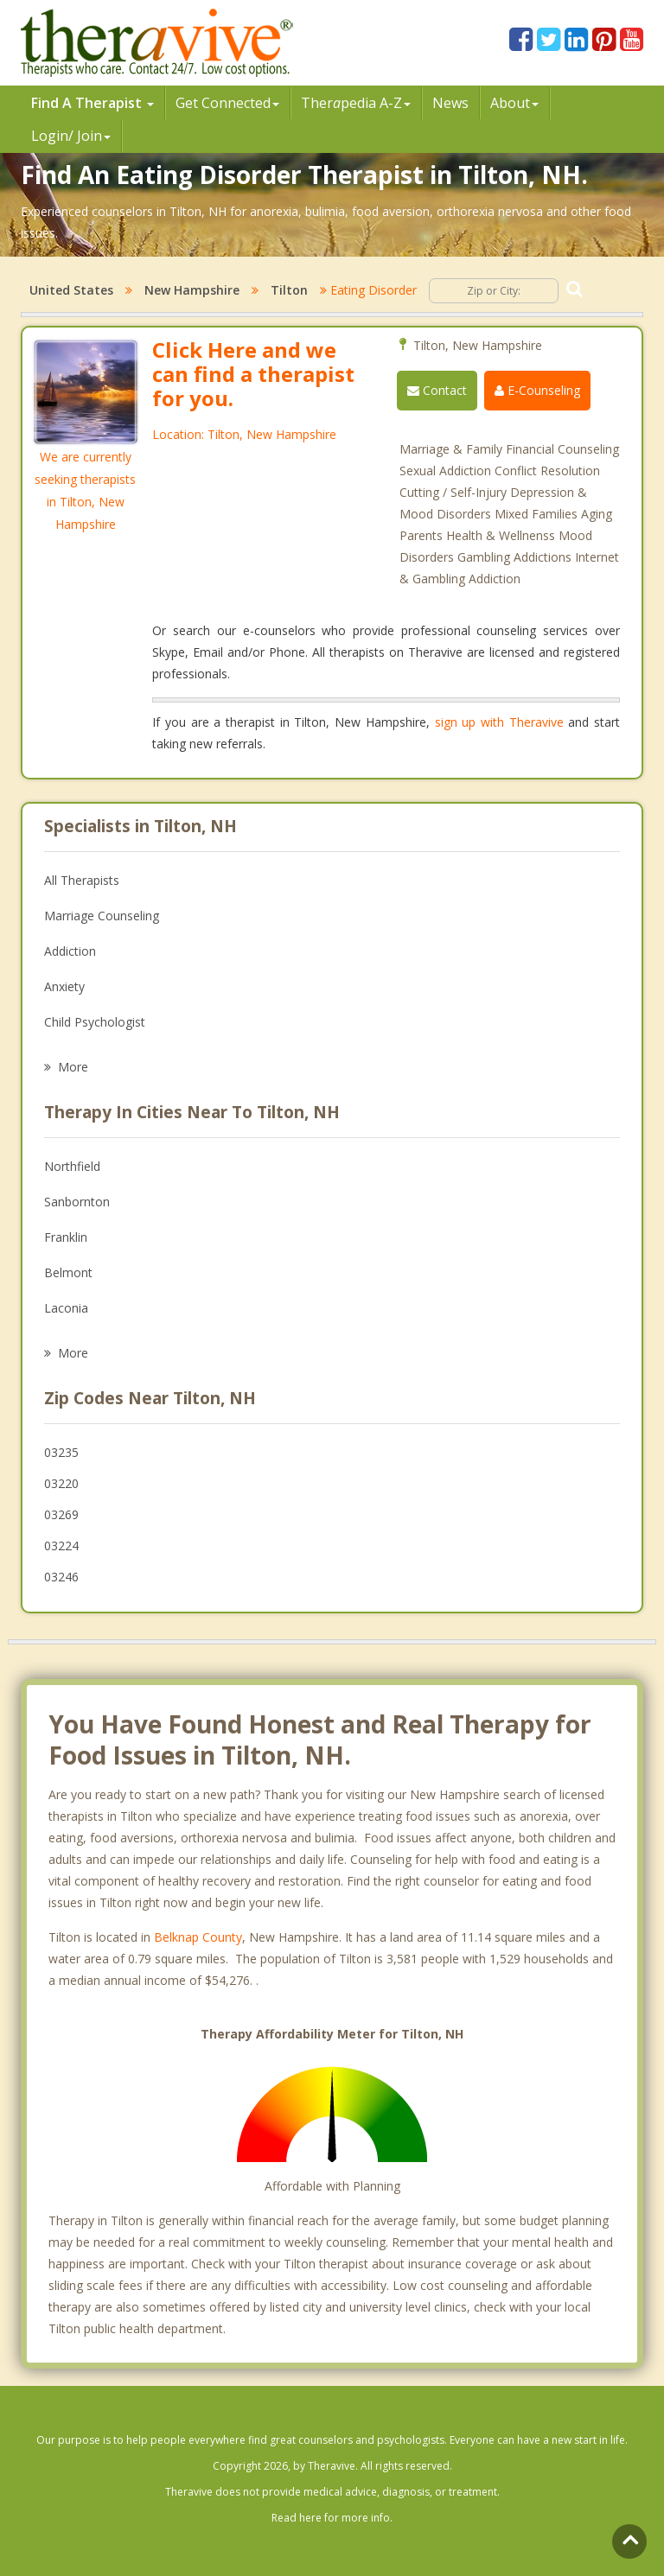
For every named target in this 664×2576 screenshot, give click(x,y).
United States (71, 290)
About (514, 102)
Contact (437, 390)
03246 (61, 1576)
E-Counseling (537, 390)
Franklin (65, 1237)
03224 (61, 1545)
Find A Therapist (92, 102)
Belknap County (198, 1937)
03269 (61, 1514)
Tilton (289, 290)
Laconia (66, 1308)
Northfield (72, 1166)
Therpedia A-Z (356, 102)
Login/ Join (71, 135)
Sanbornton (77, 1201)
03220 (61, 1483)
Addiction (70, 951)
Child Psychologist (94, 1022)
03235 (61, 1452)
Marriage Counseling (101, 915)
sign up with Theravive (499, 722)
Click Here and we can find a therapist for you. (253, 373)
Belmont (68, 1272)
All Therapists (81, 880)
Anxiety (64, 986)
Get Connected (227, 102)
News (450, 102)
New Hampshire (191, 290)
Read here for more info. (332, 2517)
